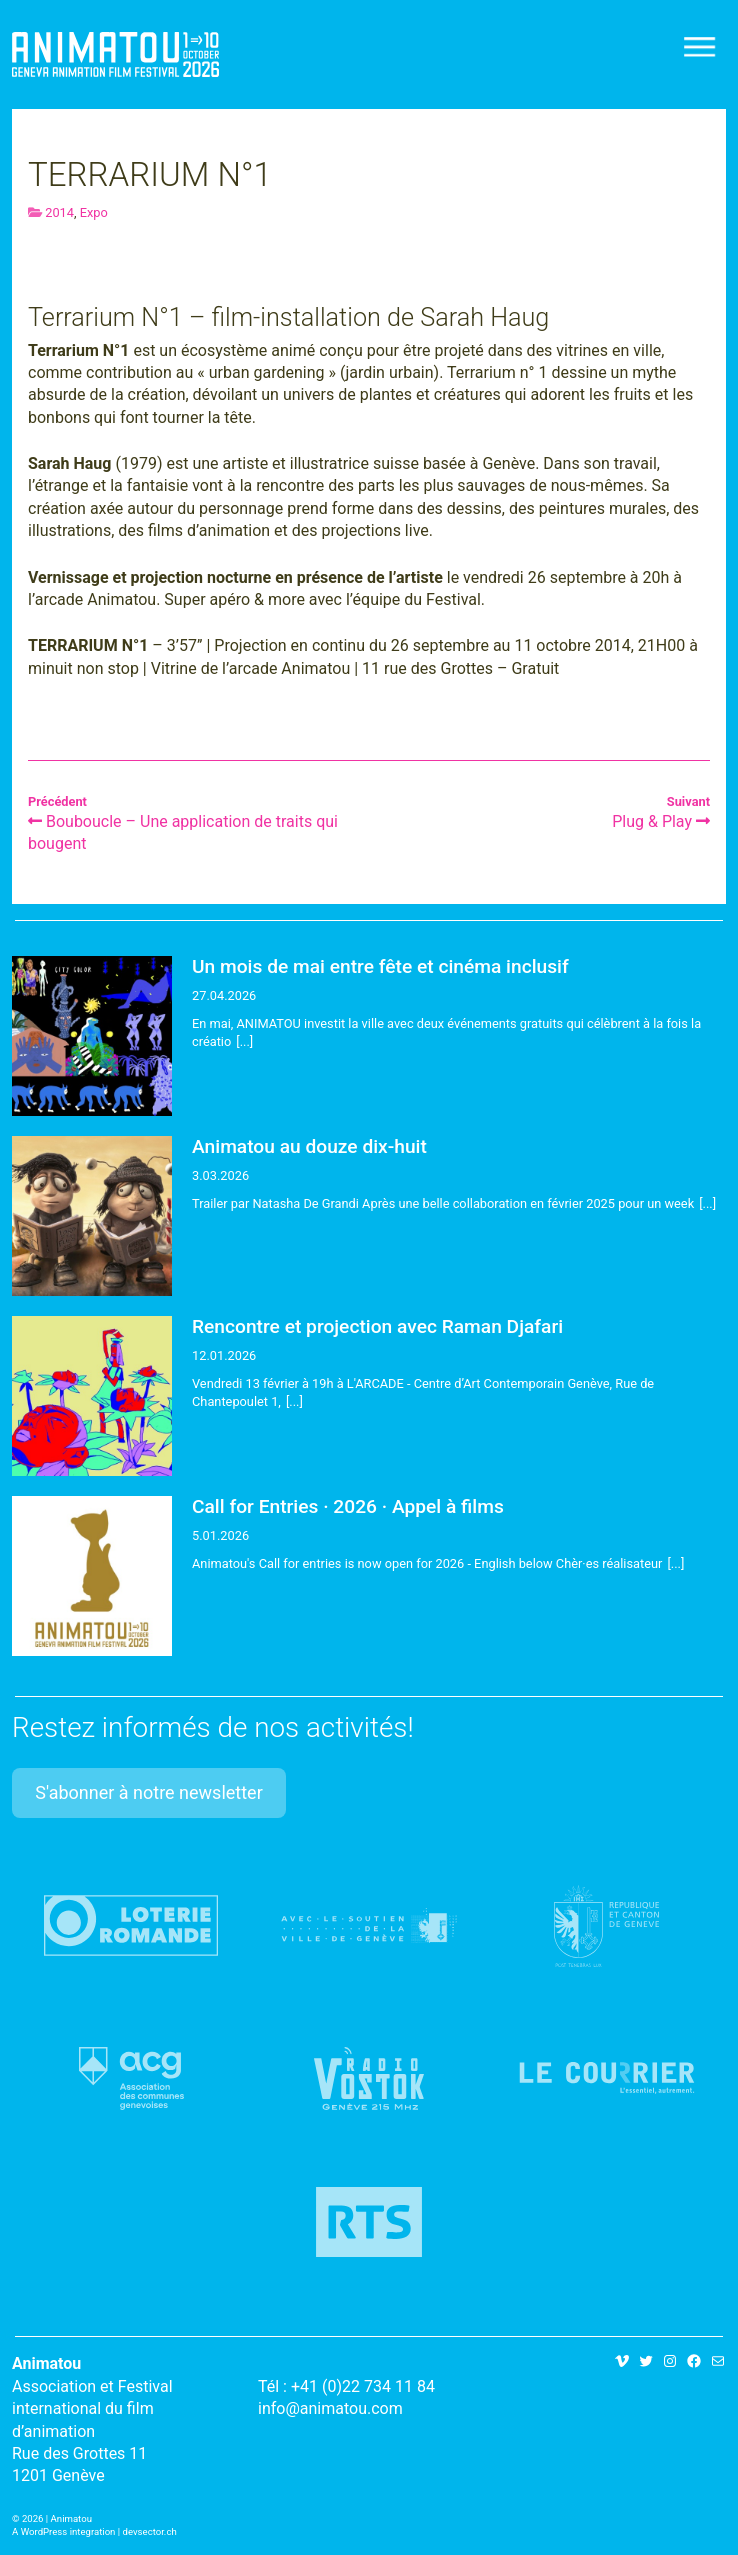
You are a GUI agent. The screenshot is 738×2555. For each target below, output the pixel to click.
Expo (94, 212)
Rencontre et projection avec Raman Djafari (377, 1326)
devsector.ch (150, 2531)
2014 (59, 212)
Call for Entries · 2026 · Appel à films (348, 1506)
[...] (244, 1041)
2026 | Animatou (57, 2518)
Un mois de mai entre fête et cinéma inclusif (380, 966)
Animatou (115, 54)
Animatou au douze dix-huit (309, 1146)
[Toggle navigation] (701, 47)
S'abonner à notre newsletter (149, 1792)
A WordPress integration (63, 2531)
